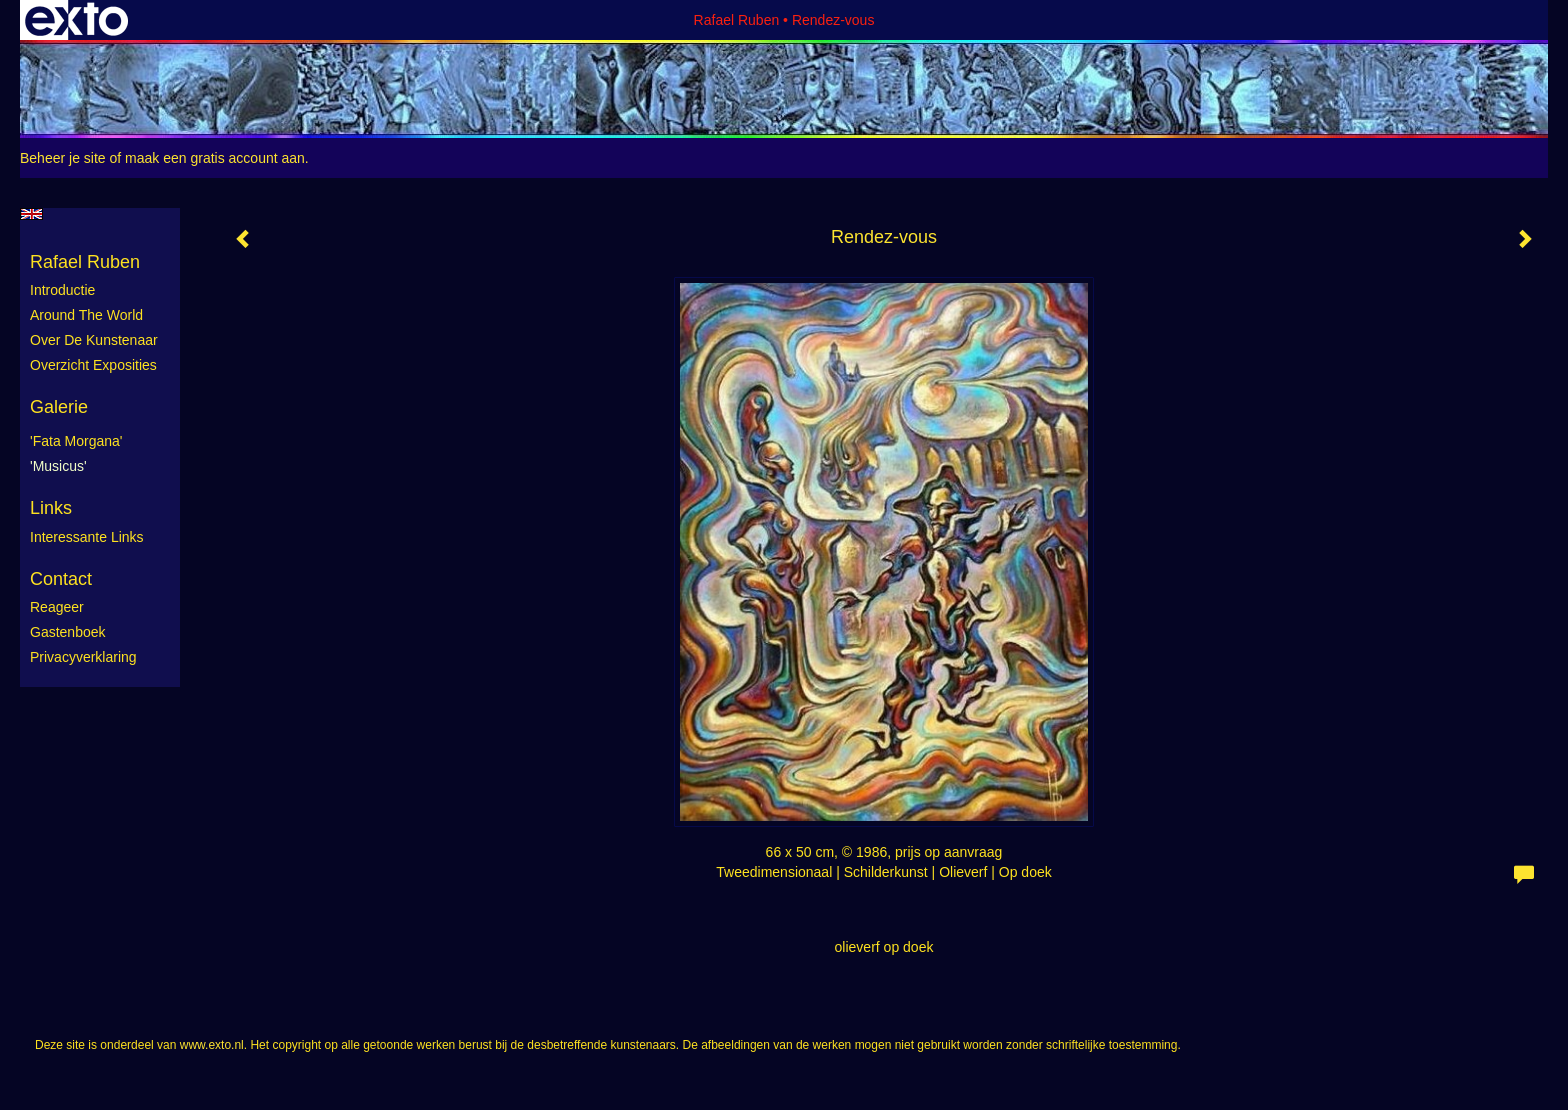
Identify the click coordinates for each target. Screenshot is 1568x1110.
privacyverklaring (83, 657)
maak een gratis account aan (215, 158)
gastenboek (68, 632)
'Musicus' (58, 466)
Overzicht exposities (93, 365)
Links (51, 508)
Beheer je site (63, 158)
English (31, 214)
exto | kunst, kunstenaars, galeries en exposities (76, 20)
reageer (57, 607)
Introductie (62, 290)
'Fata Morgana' (76, 441)
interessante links (87, 537)
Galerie (59, 407)
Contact (61, 579)
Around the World (86, 315)
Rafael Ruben (737, 20)
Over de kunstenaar (94, 340)
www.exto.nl (212, 1045)
